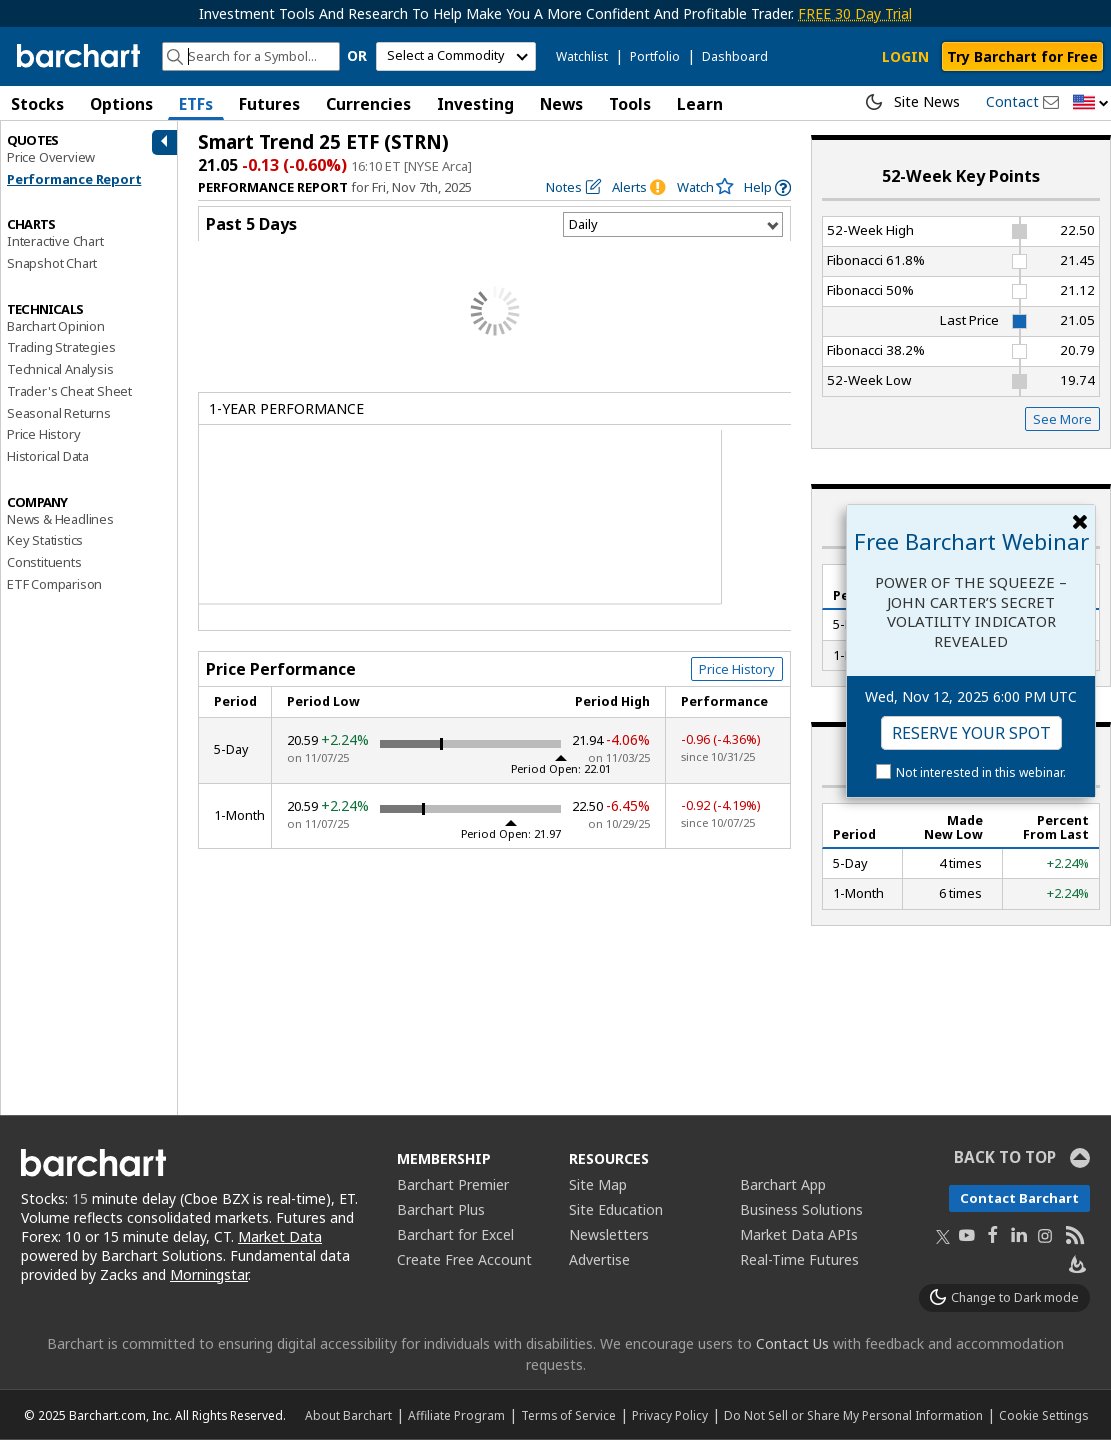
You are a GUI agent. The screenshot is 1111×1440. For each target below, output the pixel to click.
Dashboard (735, 56)
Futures (269, 104)
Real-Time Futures (799, 1259)
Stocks (37, 104)
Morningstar (209, 1274)
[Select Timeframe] (673, 224)
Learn (700, 104)
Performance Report (74, 179)
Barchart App (783, 1184)
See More (1062, 419)
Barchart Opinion (56, 326)
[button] (1091, 103)
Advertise (599, 1259)
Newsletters (609, 1234)
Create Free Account (464, 1259)
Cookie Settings (1043, 1415)
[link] (767, 187)
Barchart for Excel (455, 1234)
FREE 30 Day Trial (855, 13)
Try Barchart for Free (1022, 56)
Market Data (280, 1236)
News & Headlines (60, 519)
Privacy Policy (670, 1415)
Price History (43, 434)
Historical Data (48, 456)
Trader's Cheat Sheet (69, 391)
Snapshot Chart (52, 263)
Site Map (598, 1184)
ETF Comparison (54, 584)
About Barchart (348, 1415)
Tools (630, 104)
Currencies (368, 104)
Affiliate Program (456, 1415)
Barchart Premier (453, 1184)
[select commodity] (456, 56)
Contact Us (792, 1343)
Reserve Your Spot (971, 733)
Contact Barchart (1019, 1198)
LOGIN (905, 56)
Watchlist (582, 56)
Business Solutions (801, 1209)
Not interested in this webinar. (981, 772)
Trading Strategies (61, 347)
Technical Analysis (60, 369)
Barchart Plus (441, 1209)
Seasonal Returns (59, 413)
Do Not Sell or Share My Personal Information (853, 1415)
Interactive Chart (55, 241)
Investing (475, 104)
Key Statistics (45, 540)
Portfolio (655, 56)
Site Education (616, 1209)
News (561, 104)
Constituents (44, 562)
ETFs (196, 104)
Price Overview (51, 157)
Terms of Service (568, 1415)
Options (121, 104)
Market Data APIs (799, 1234)
